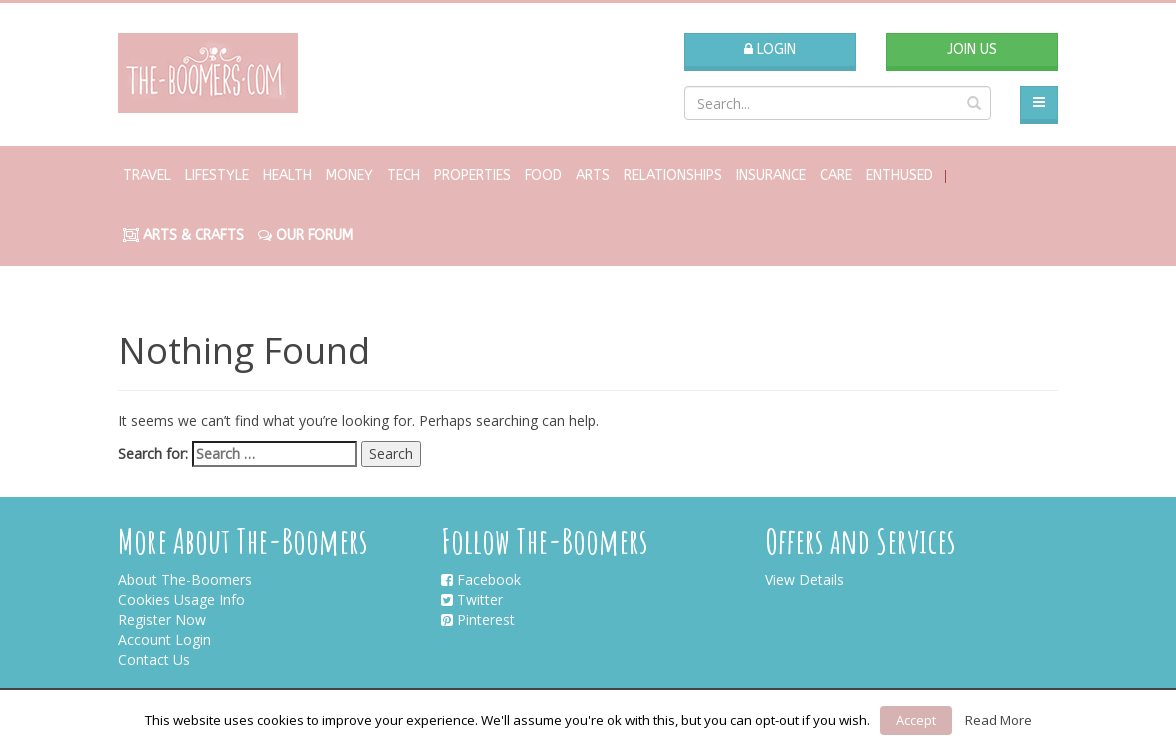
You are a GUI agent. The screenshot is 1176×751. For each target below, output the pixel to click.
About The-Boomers (185, 579)
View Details (804, 579)
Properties (472, 175)
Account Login (164, 639)
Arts (593, 175)
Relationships (673, 175)
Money (349, 175)
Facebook (481, 579)
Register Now (162, 619)
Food (543, 175)
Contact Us (154, 659)
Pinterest (478, 619)
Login (770, 49)
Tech (403, 175)
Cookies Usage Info (181, 599)
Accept (916, 720)
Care (836, 175)
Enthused (899, 175)
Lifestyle (217, 175)
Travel (147, 175)
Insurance (771, 175)
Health (287, 175)
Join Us (972, 49)
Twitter (472, 599)
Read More (998, 720)
